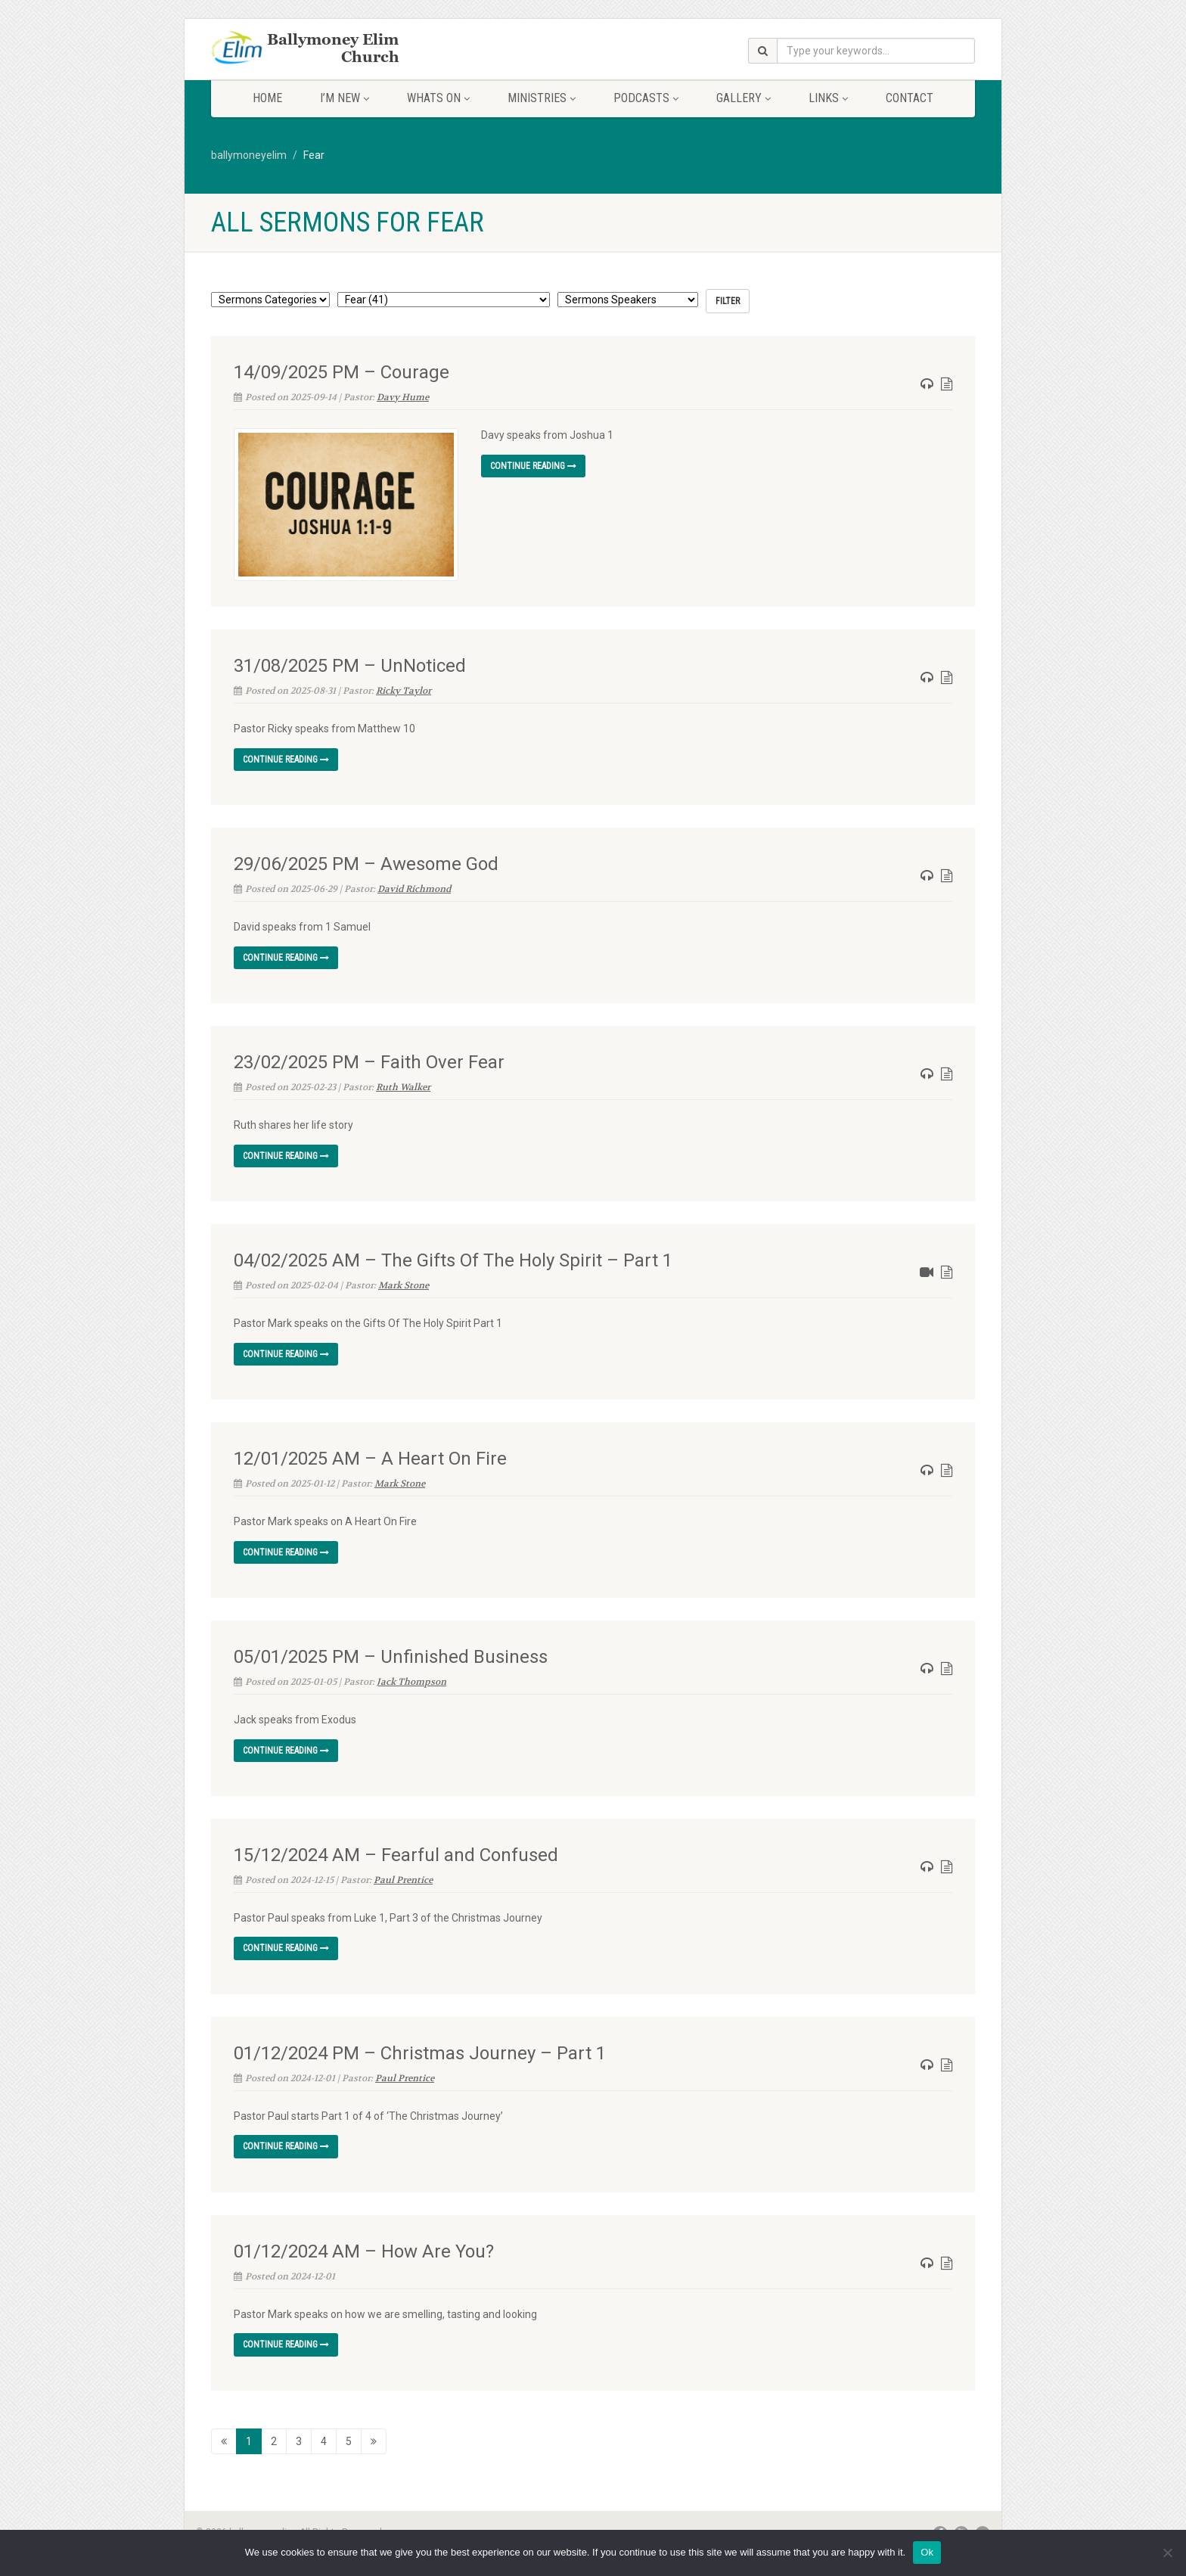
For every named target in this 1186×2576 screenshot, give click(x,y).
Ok (927, 2552)
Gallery (743, 98)
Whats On (438, 98)
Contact (909, 98)
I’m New (344, 98)
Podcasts (645, 98)
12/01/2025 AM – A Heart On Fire (370, 1454)
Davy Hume (403, 397)
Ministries (542, 98)
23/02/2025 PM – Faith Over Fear (369, 1059)
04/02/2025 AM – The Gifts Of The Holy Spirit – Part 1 (453, 1256)
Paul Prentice (403, 1876)
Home (267, 98)
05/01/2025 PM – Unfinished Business (391, 1653)
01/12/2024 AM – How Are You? (364, 2247)
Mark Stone (403, 1282)
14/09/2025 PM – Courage (341, 372)
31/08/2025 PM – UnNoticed (350, 662)
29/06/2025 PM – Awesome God (366, 861)
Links (828, 98)
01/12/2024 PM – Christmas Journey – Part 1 (420, 2049)
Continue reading (533, 466)
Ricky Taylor (403, 688)
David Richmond (414, 886)
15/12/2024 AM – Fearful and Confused (396, 1851)
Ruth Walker (403, 1084)
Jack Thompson (411, 1678)
